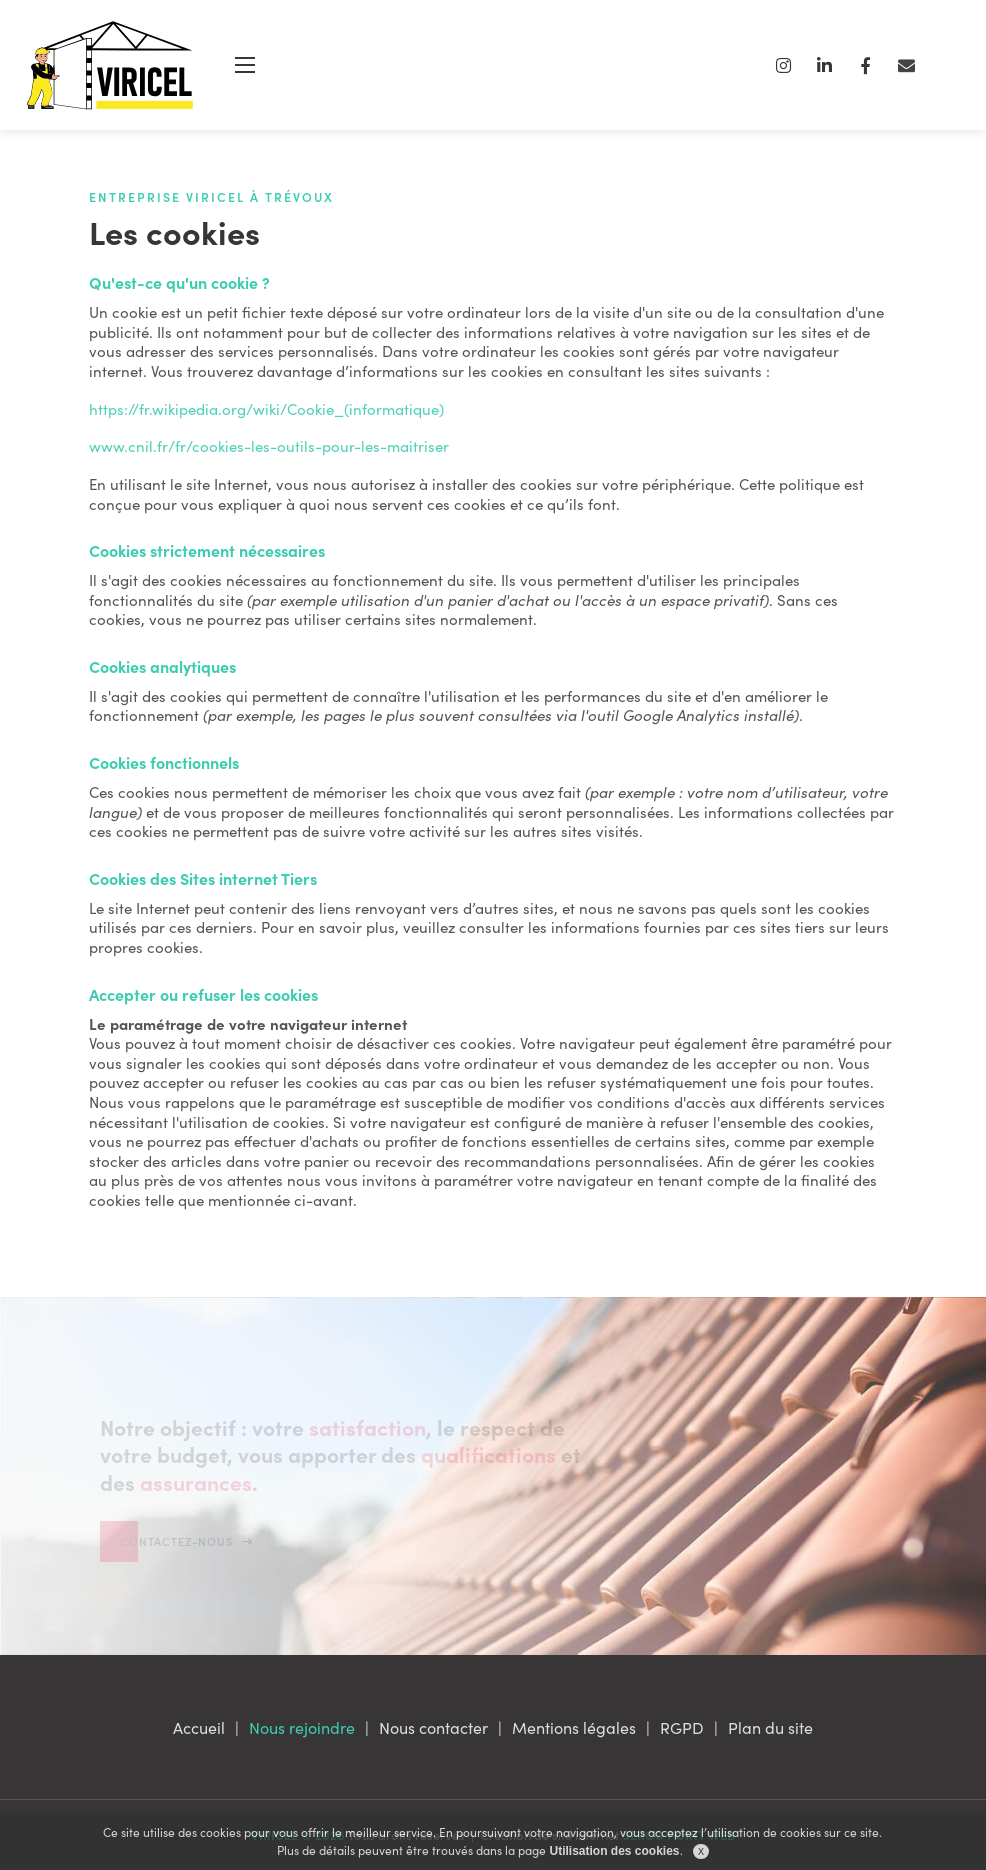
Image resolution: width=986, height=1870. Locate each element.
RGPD (682, 1727)
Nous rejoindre (302, 1727)
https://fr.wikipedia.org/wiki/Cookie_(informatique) (266, 409)
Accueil (199, 1727)
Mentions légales (574, 1727)
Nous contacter (433, 1727)
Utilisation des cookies (614, 1851)
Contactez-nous (186, 1616)
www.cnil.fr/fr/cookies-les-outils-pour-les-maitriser (269, 446)
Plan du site (770, 1727)
